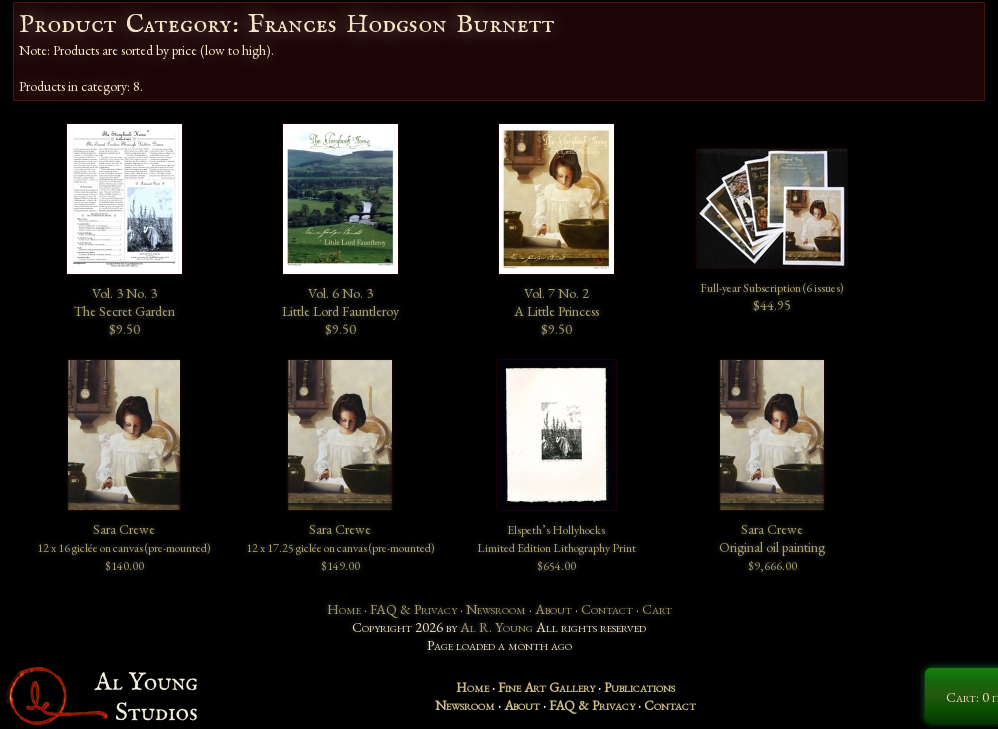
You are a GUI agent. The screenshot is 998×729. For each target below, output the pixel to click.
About (553, 609)
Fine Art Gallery (546, 687)
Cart (657, 609)
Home (344, 609)
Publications (639, 687)
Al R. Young (496, 627)
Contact (607, 609)
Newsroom (496, 609)
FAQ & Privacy (413, 609)
